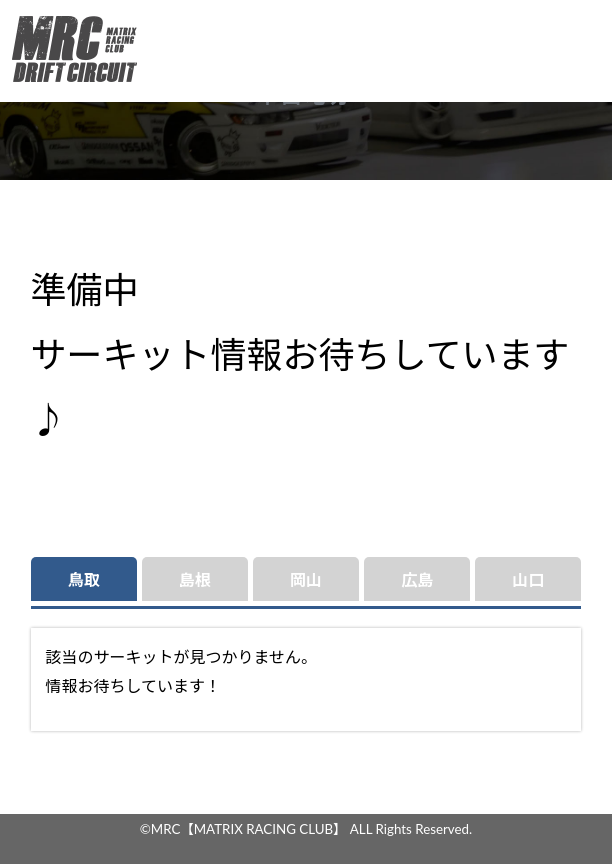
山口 (528, 579)
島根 (195, 579)
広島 (417, 579)
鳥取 (84, 579)
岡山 (306, 579)
